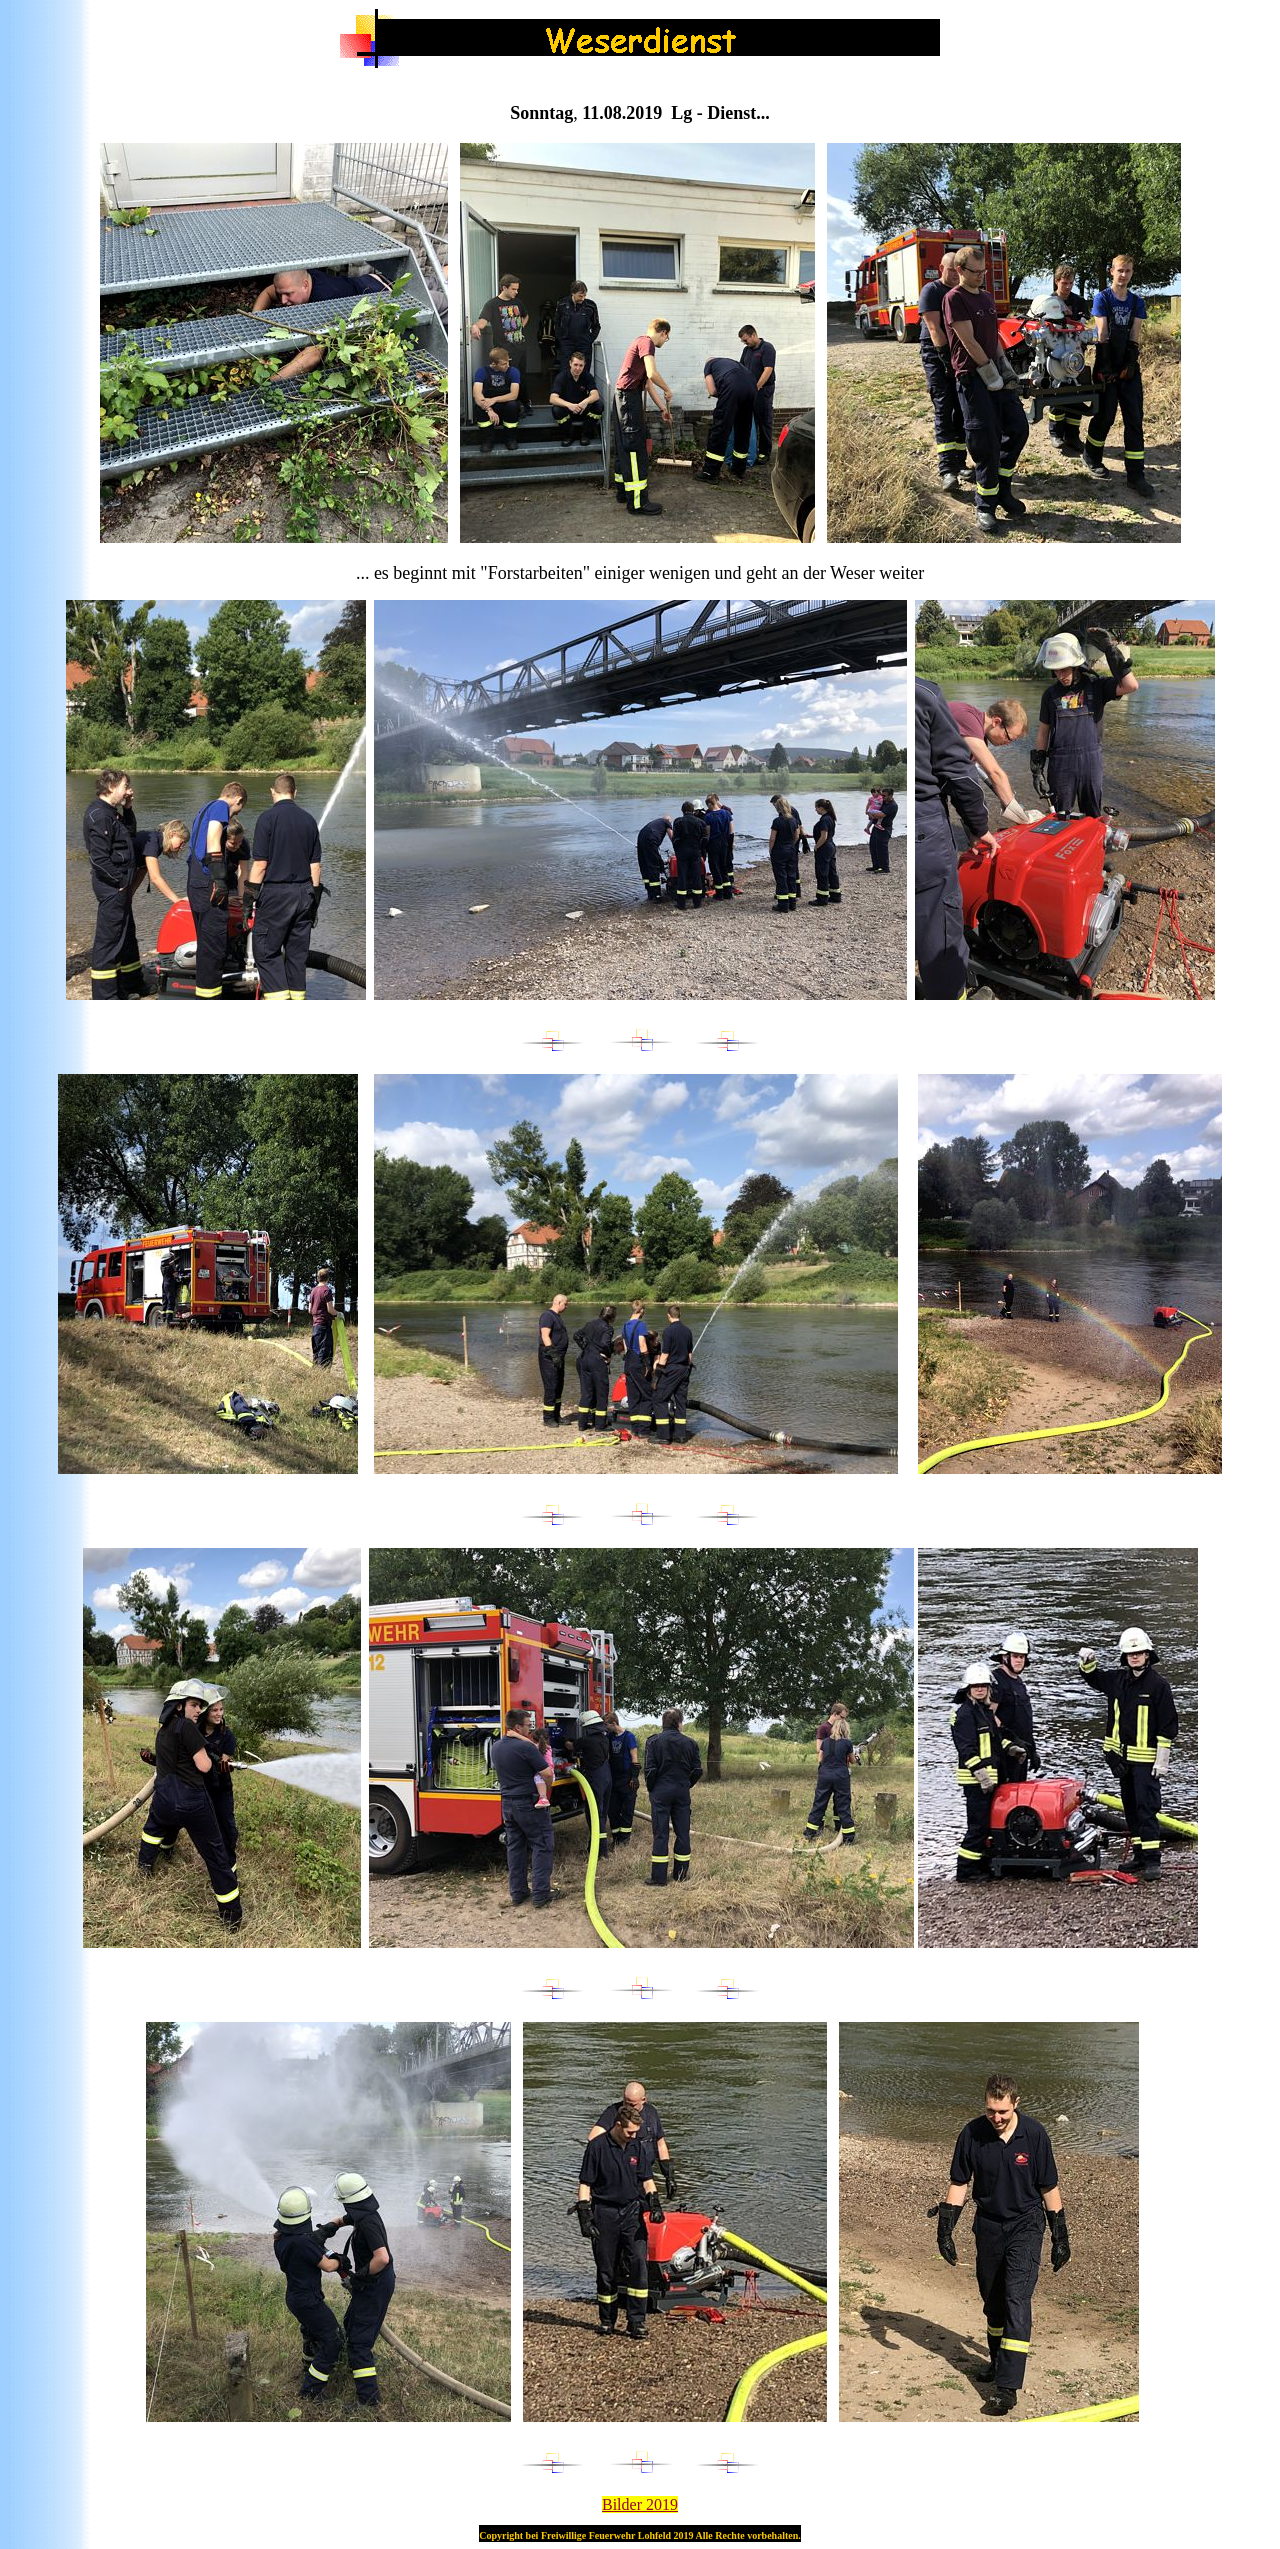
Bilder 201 (640, 2504)
